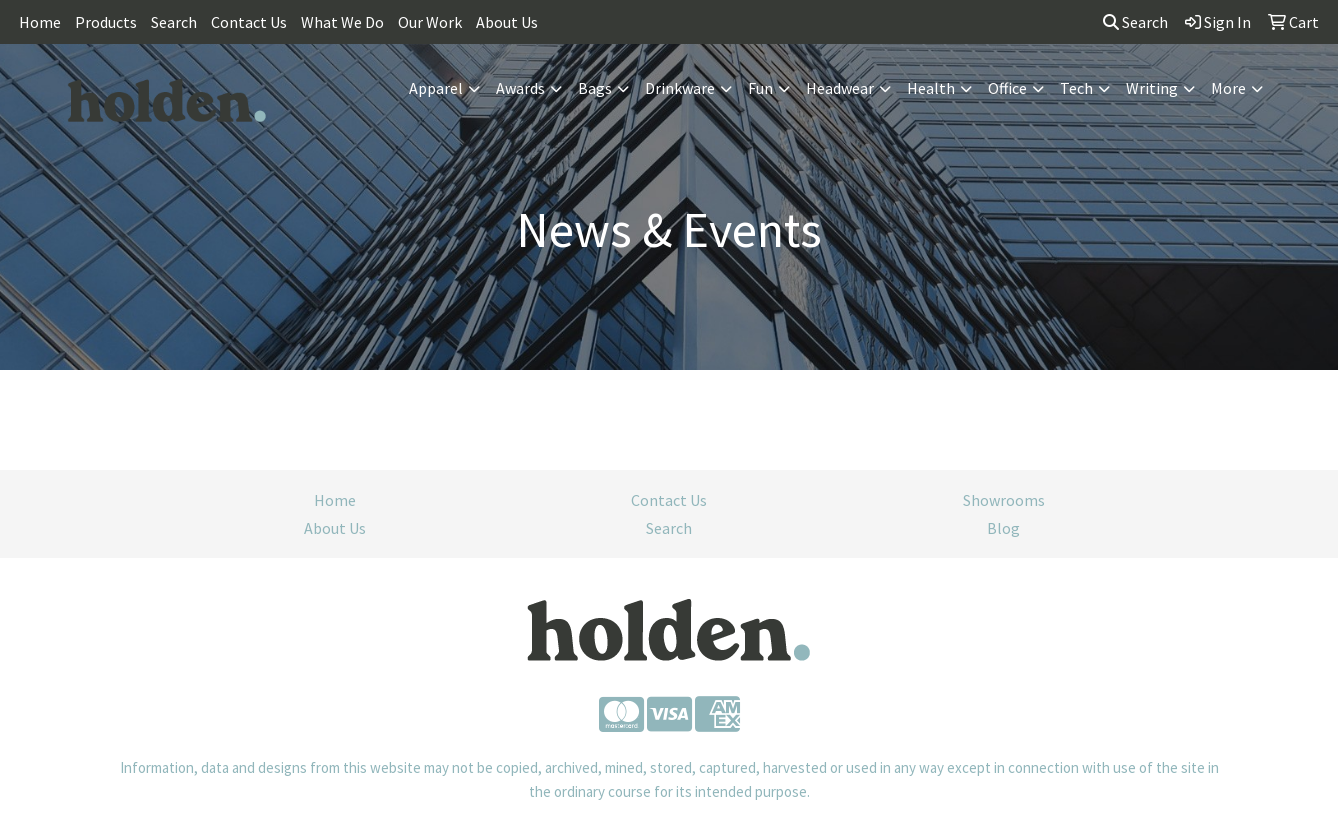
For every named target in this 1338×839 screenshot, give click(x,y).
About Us (507, 22)
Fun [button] (760, 88)
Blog (1003, 528)
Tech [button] (1076, 88)
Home (40, 22)
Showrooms (1004, 500)
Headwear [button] (840, 88)
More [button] (1228, 88)
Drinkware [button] (680, 88)
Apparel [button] (436, 88)
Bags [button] (595, 88)
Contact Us (249, 22)
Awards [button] (520, 88)
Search (174, 22)
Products (106, 22)
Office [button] (1007, 88)
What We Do (342, 22)
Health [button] (931, 88)
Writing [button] (1152, 88)
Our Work (430, 22)
